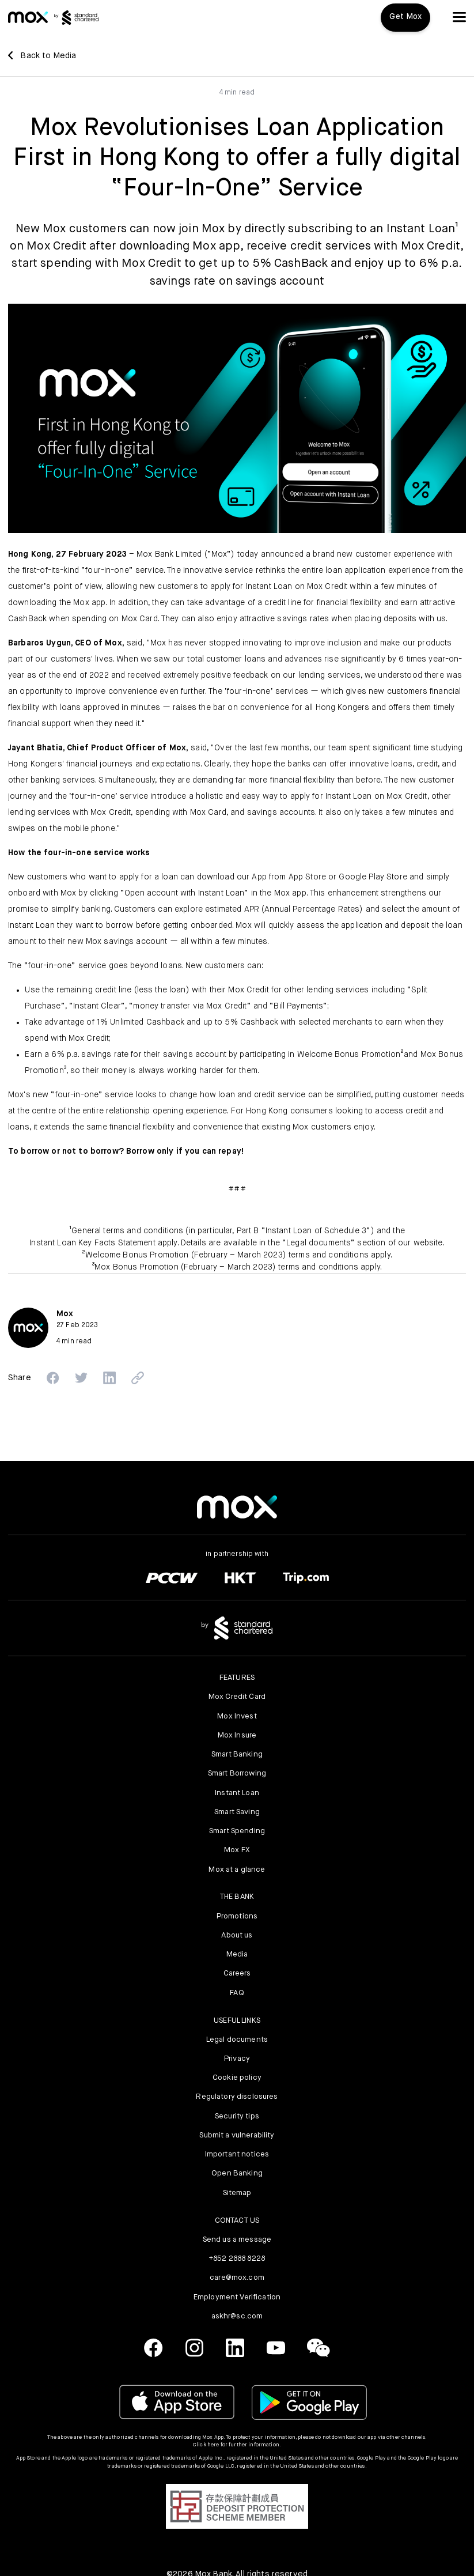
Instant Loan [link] (237, 1793)
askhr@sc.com (237, 2316)
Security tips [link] (237, 2116)
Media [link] (237, 1954)
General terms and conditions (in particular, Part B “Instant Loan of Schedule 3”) (222, 1231)
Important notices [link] (237, 2154)
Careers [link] (237, 1973)
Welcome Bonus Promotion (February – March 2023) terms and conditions (227, 1255)
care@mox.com (237, 2278)
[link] (28, 17)
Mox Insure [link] (237, 1735)
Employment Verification (237, 2297)
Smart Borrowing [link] (237, 1773)
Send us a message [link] (237, 2239)
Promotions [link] (237, 1916)
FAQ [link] (237, 1993)
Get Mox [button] (405, 17)
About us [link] (236, 1935)
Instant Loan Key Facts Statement (92, 1243)
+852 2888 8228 (237, 2259)
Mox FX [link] (237, 1850)
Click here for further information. (237, 2444)
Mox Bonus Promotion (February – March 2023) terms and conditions (226, 1267)
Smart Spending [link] (237, 1831)
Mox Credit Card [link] (237, 1697)
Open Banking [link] (237, 2173)
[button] (459, 17)
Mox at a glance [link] (236, 1870)
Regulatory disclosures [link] (237, 2097)
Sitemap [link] (237, 2193)
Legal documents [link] (237, 2040)
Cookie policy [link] (237, 2078)
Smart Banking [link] (237, 1754)
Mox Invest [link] (236, 1716)
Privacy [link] (237, 2059)
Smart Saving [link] (237, 1812)
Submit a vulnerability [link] (236, 2135)
